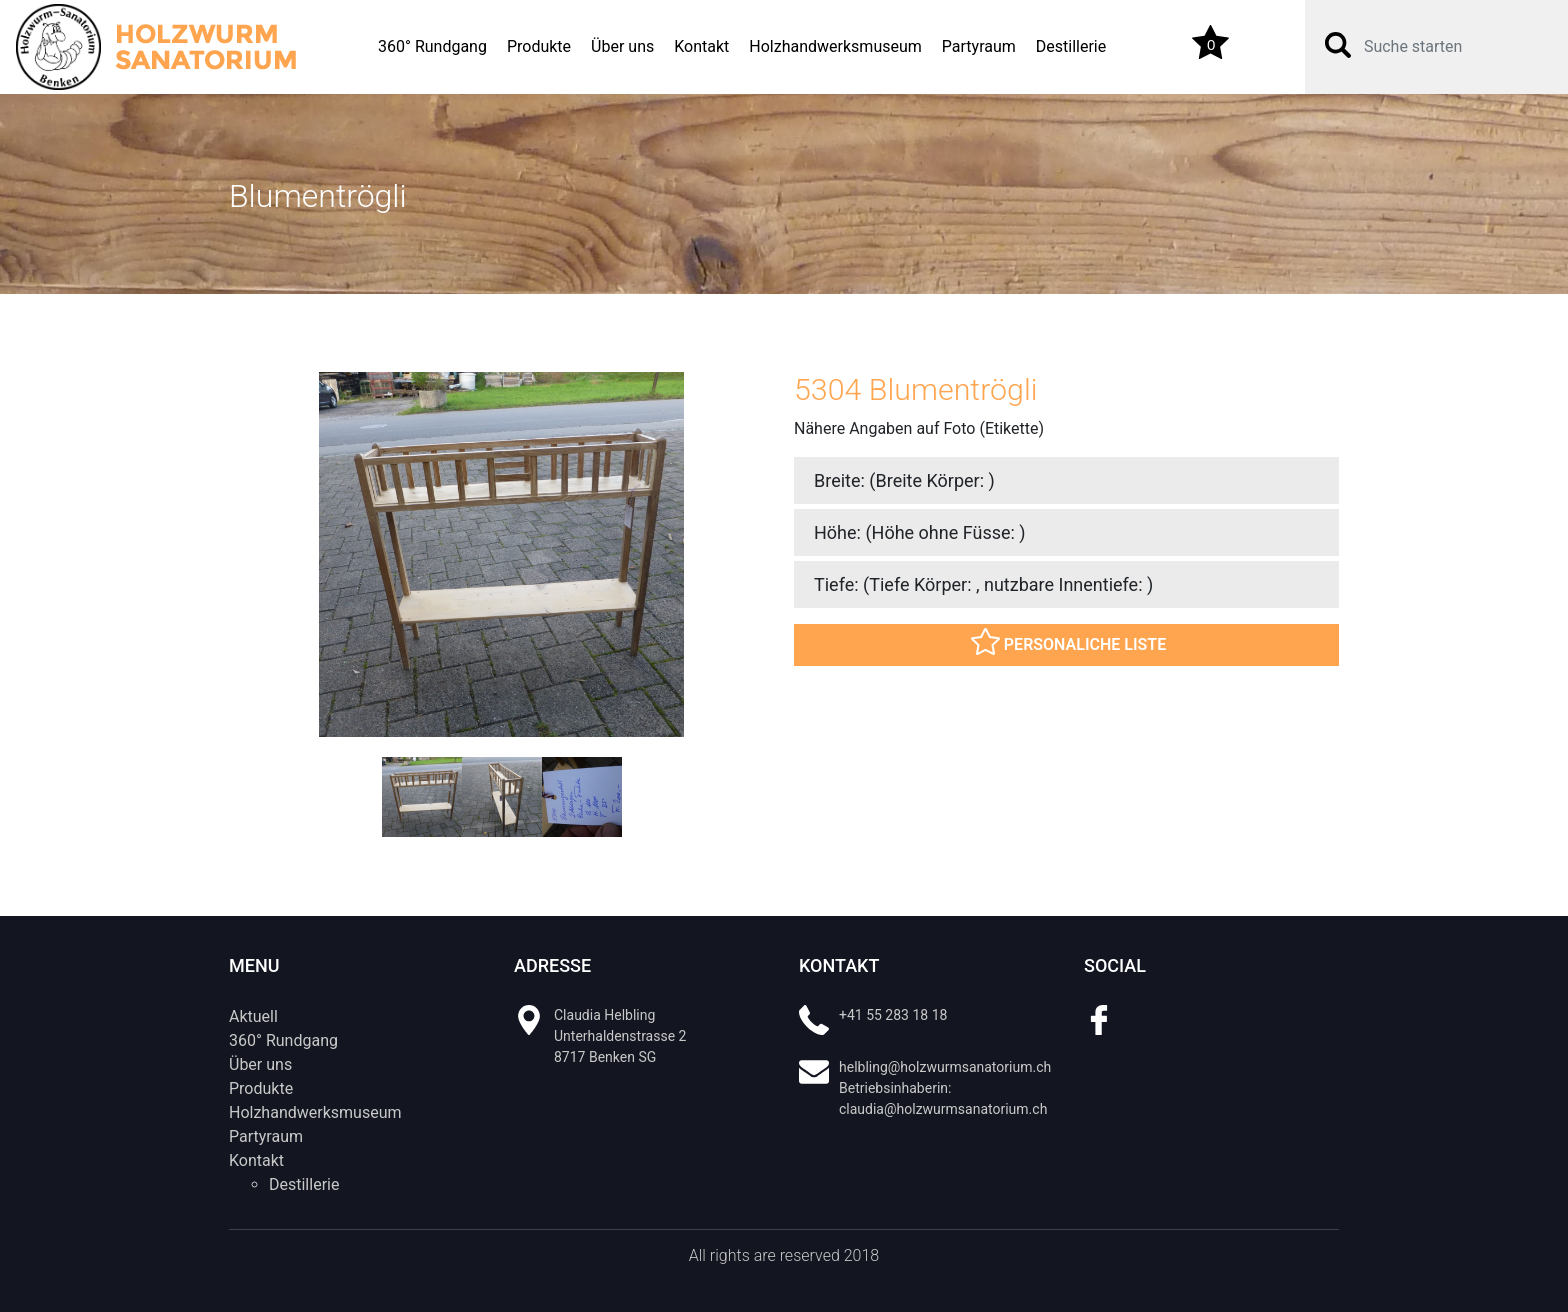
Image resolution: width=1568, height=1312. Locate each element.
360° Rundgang (432, 46)
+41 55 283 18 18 (893, 1015)
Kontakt (701, 46)
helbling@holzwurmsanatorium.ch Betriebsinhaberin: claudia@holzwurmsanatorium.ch (945, 1088)
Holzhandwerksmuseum (835, 46)
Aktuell (253, 1016)
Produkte (539, 46)
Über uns (622, 46)
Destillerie (1071, 46)
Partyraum (979, 46)
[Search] (1450, 47)
